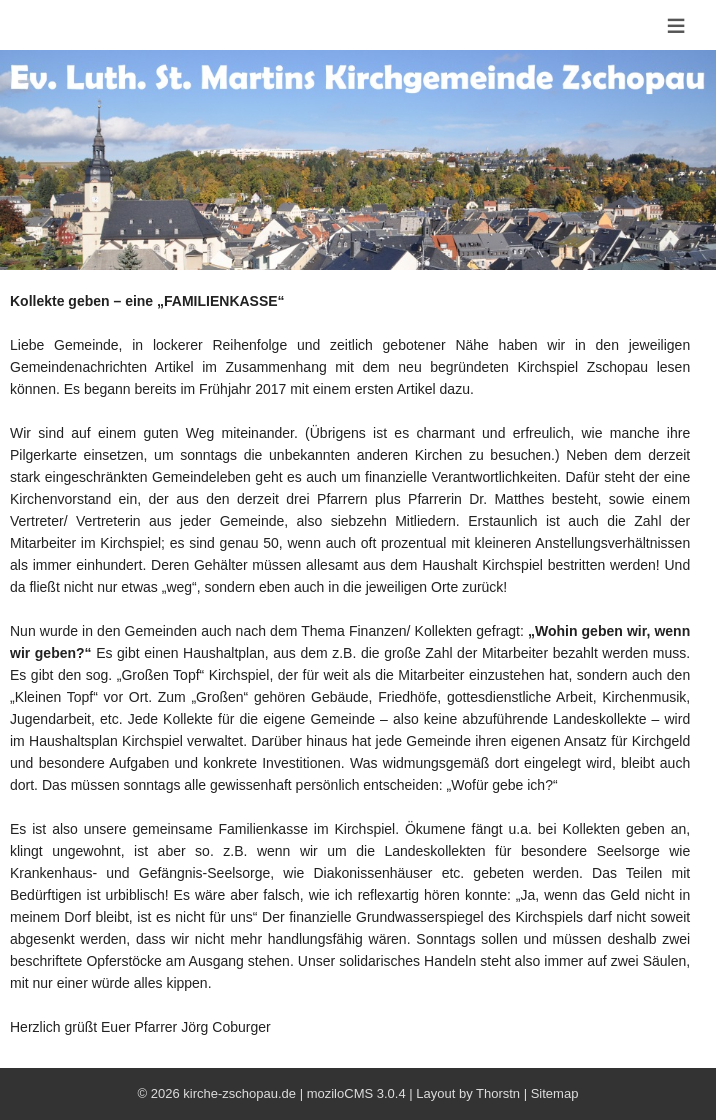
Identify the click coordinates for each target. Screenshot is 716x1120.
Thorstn (498, 1093)
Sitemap (555, 1093)
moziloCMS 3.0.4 (356, 1093)
